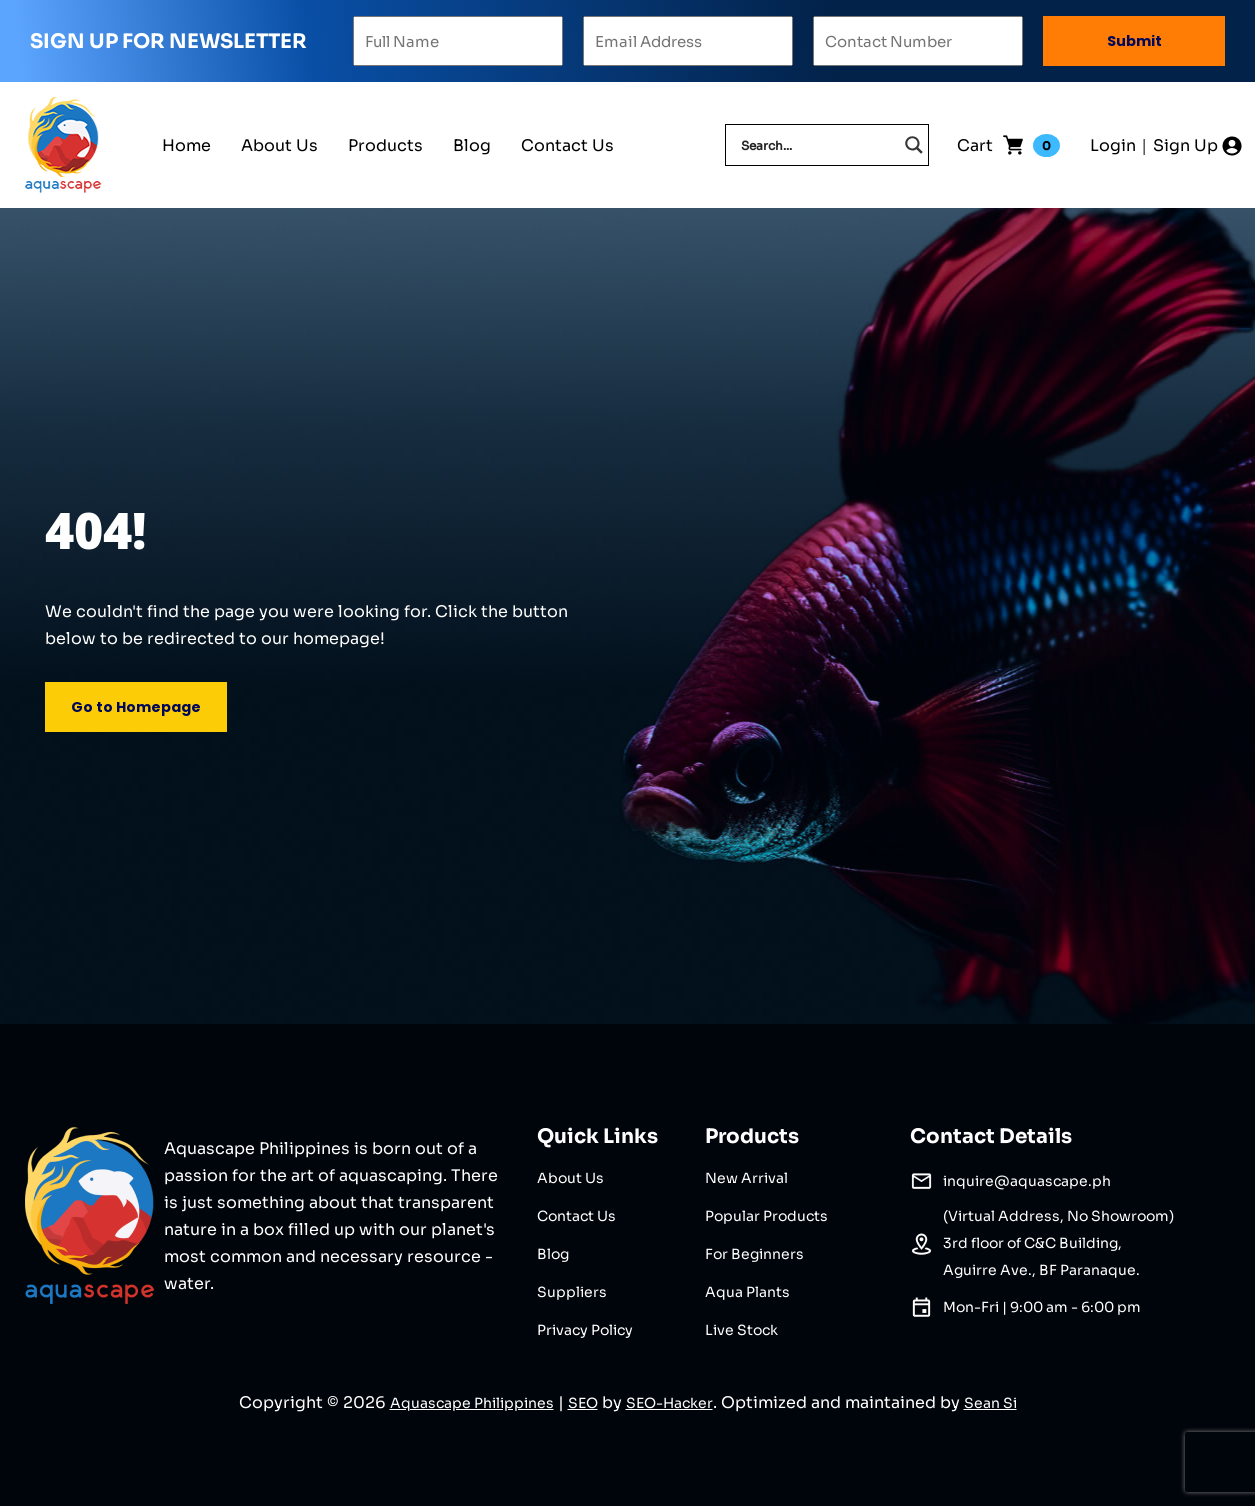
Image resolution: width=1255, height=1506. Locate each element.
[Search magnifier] (914, 145)
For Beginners (754, 1254)
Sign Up (1185, 145)
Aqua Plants (747, 1292)
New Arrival (746, 1178)
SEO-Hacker (669, 1403)
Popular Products (766, 1216)
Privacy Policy (585, 1330)
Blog (472, 145)
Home (186, 145)
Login (1113, 145)
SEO (583, 1403)
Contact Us (567, 145)
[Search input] (818, 145)
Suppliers (572, 1292)
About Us (279, 145)
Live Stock (741, 1330)
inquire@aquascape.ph (1027, 1181)
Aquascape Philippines (472, 1403)
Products (385, 145)
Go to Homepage (136, 707)
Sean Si (990, 1403)
